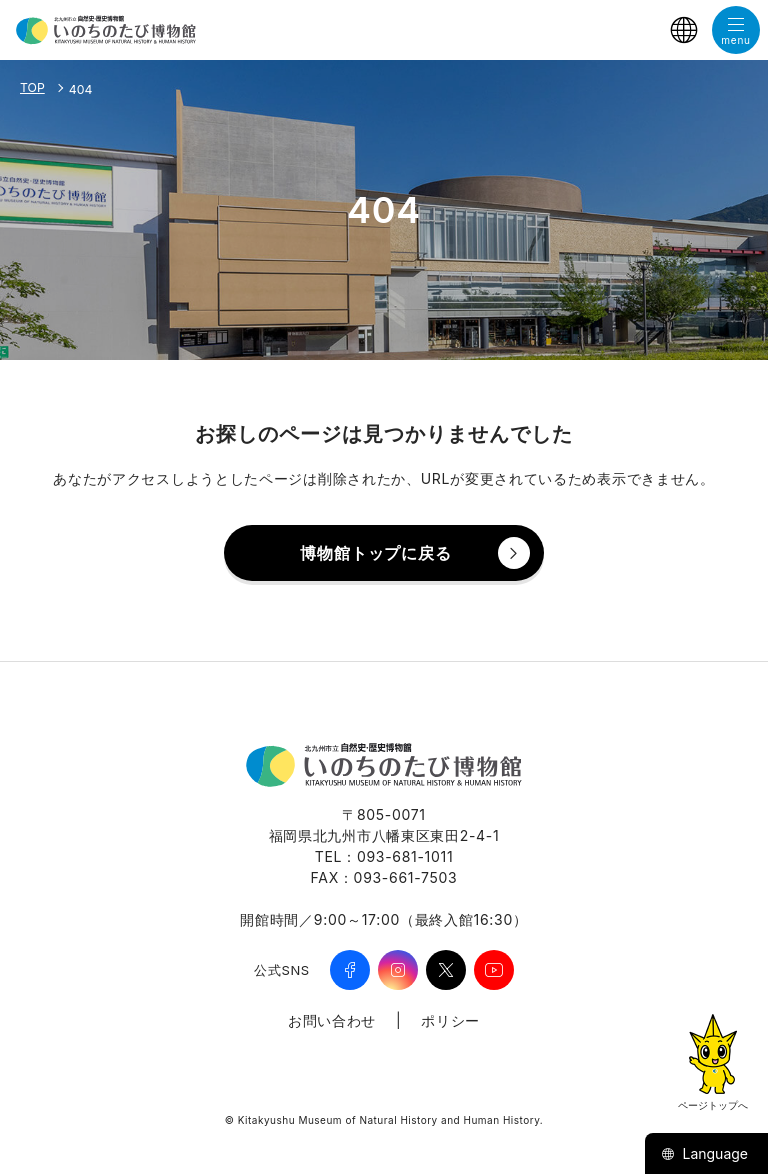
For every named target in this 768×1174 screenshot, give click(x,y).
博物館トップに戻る (375, 553)
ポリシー (450, 1020)
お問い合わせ (332, 1020)
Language (704, 1153)
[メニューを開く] (736, 30)
